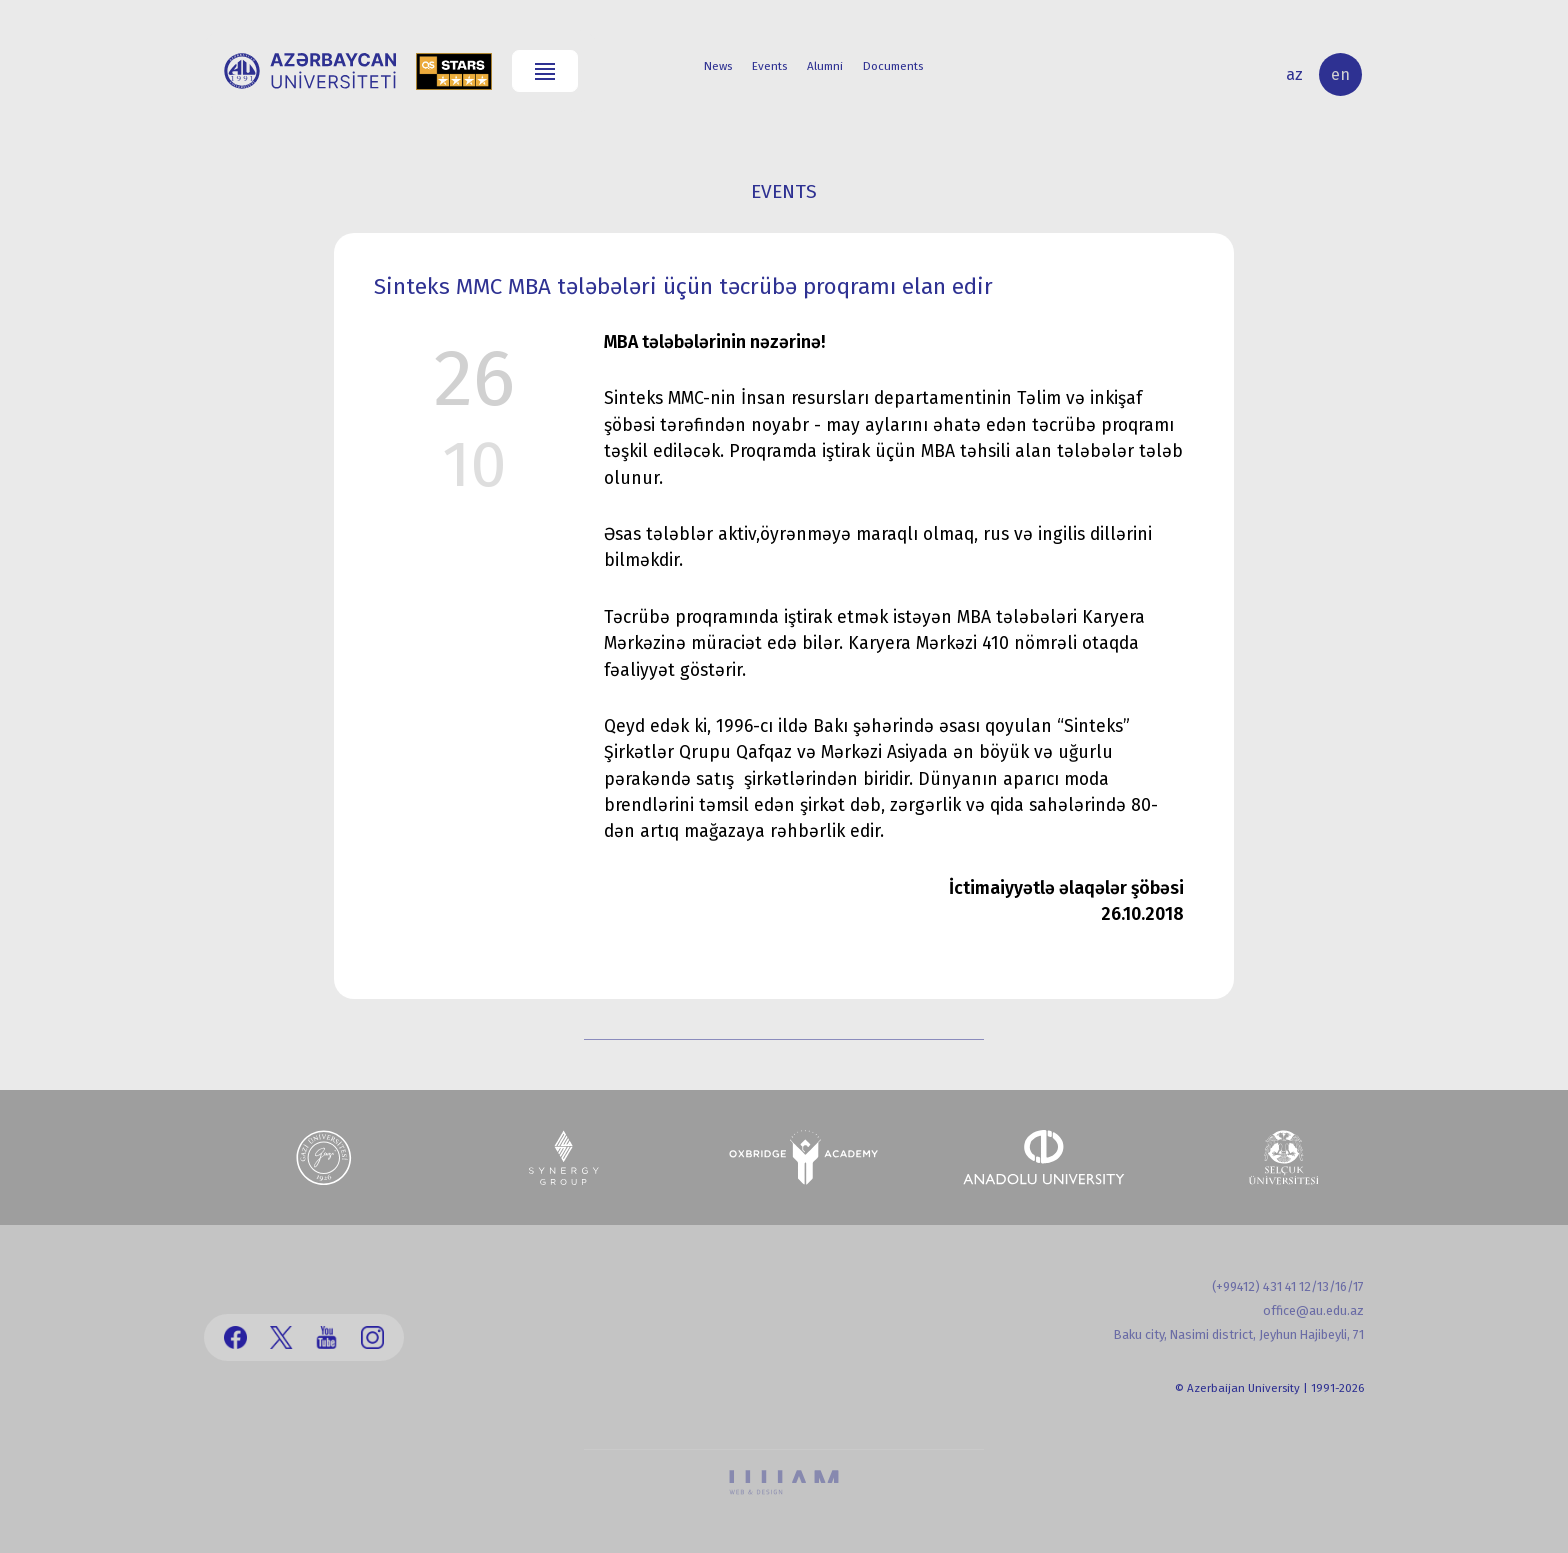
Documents (893, 66)
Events (769, 66)
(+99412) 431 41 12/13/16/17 (1288, 1286)
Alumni (825, 66)
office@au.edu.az (1313, 1310)
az (1294, 74)
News (718, 66)
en (1340, 74)
